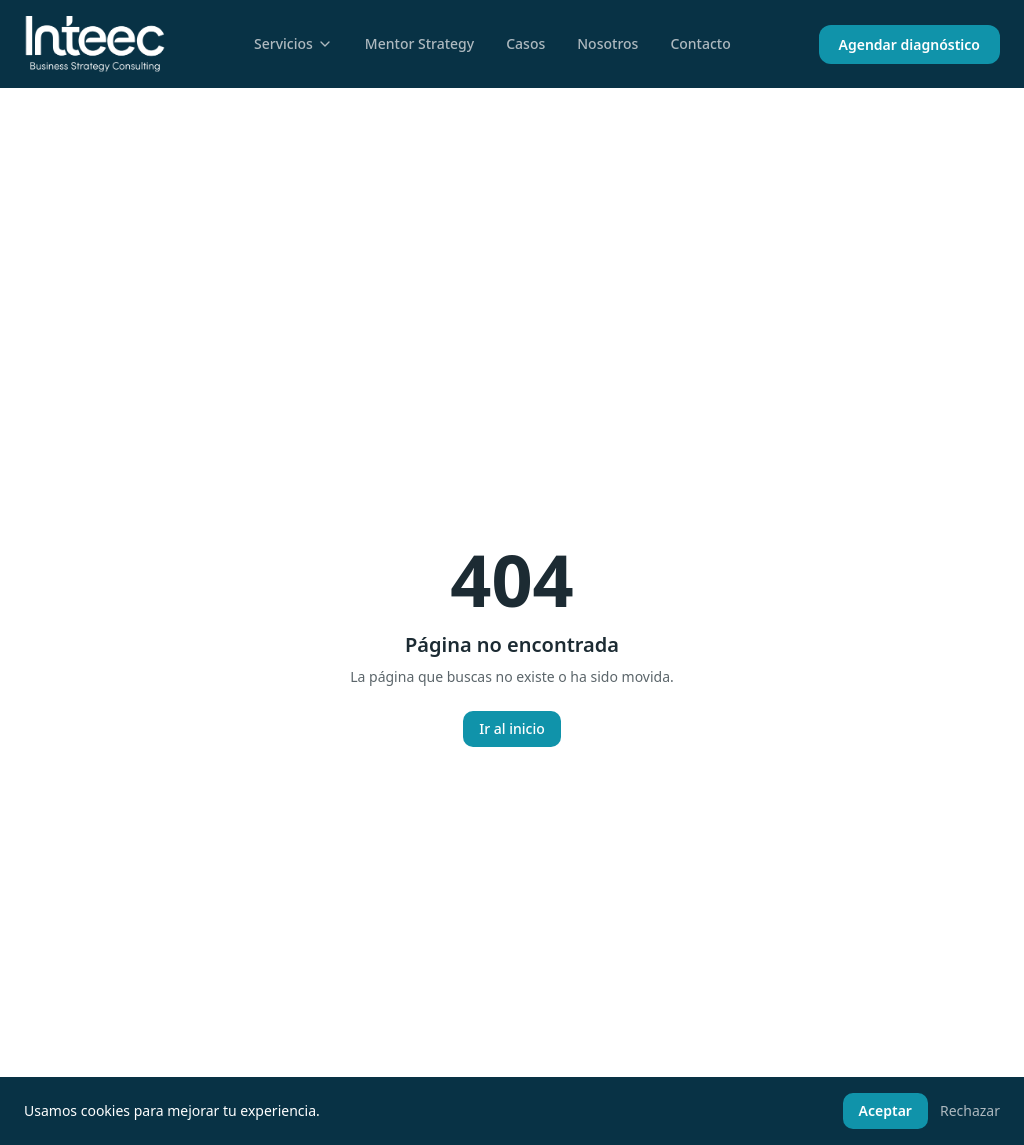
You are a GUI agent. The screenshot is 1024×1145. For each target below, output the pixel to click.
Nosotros (607, 43)
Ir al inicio (512, 728)
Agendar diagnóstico (909, 44)
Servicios (293, 43)
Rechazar (970, 1110)
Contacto (700, 43)
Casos (525, 43)
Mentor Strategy (419, 43)
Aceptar (885, 1110)
